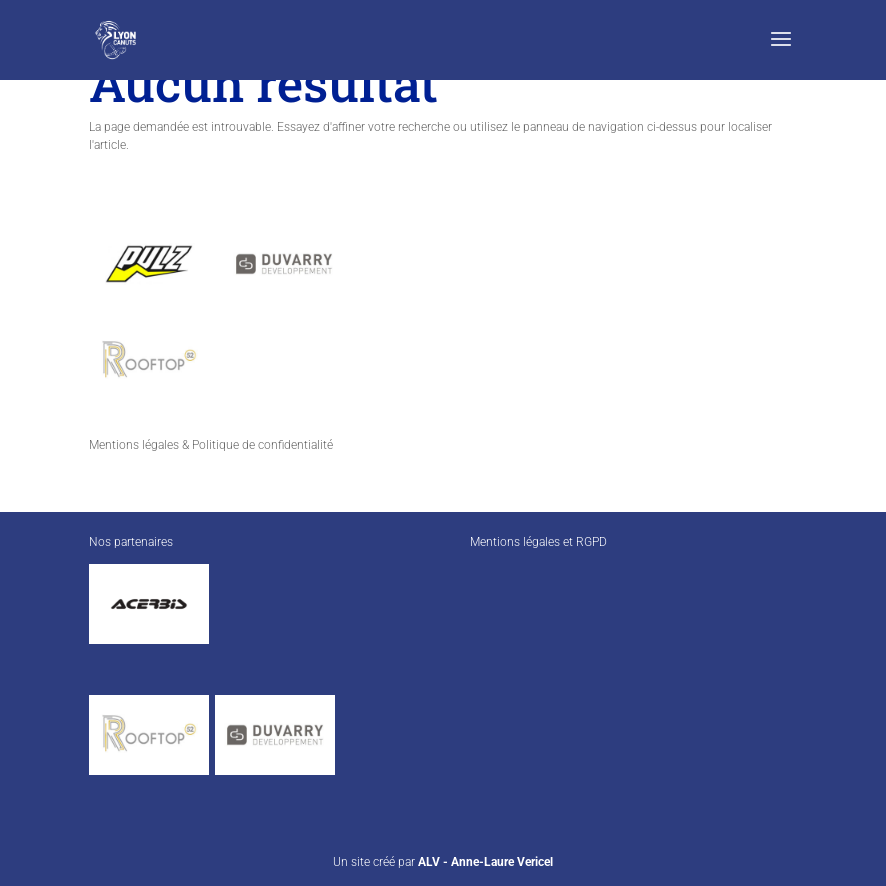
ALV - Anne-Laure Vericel (485, 862)
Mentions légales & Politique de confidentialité (211, 445)
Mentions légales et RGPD (538, 542)
